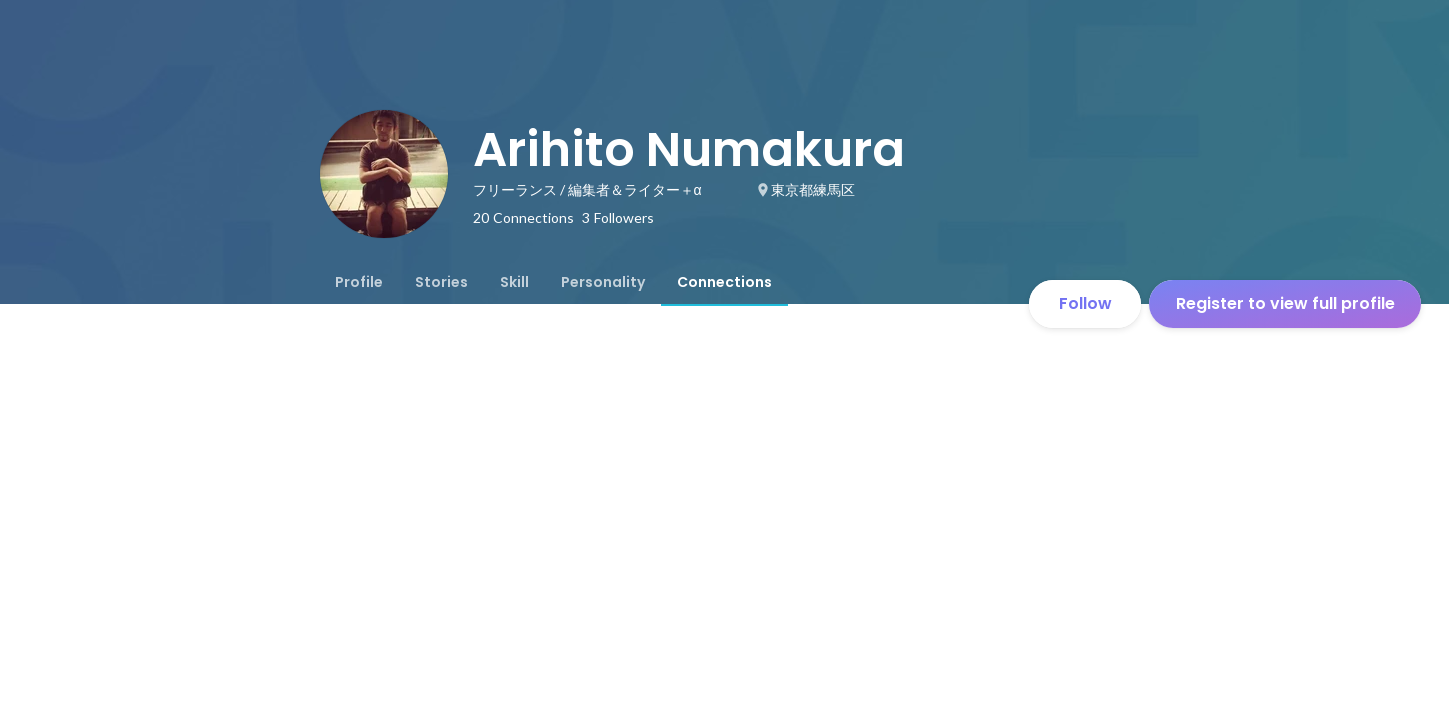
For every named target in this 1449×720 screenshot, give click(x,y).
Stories (441, 282)
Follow (1085, 303)
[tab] (359, 282)
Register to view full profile (1285, 303)
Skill (514, 282)
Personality (603, 282)
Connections (724, 282)
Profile (359, 282)
